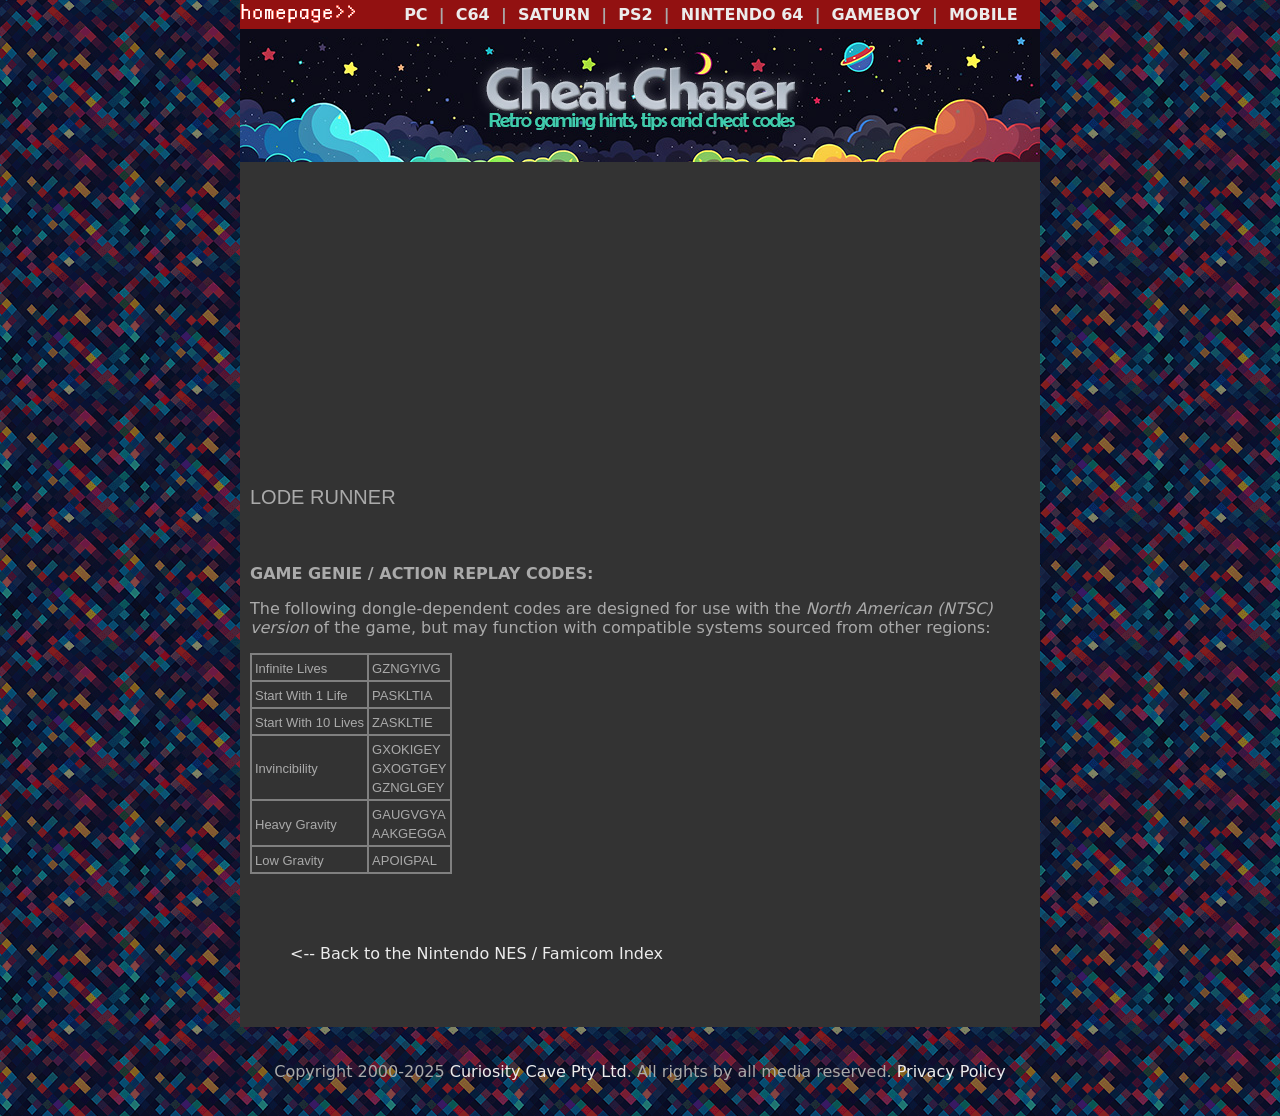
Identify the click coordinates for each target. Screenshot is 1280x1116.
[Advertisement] (640, 326)
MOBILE (983, 14)
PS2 (635, 14)
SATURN (554, 14)
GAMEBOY (876, 14)
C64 (473, 14)
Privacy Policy (951, 1071)
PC (415, 14)
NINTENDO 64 (742, 14)
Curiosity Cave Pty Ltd (538, 1071)
